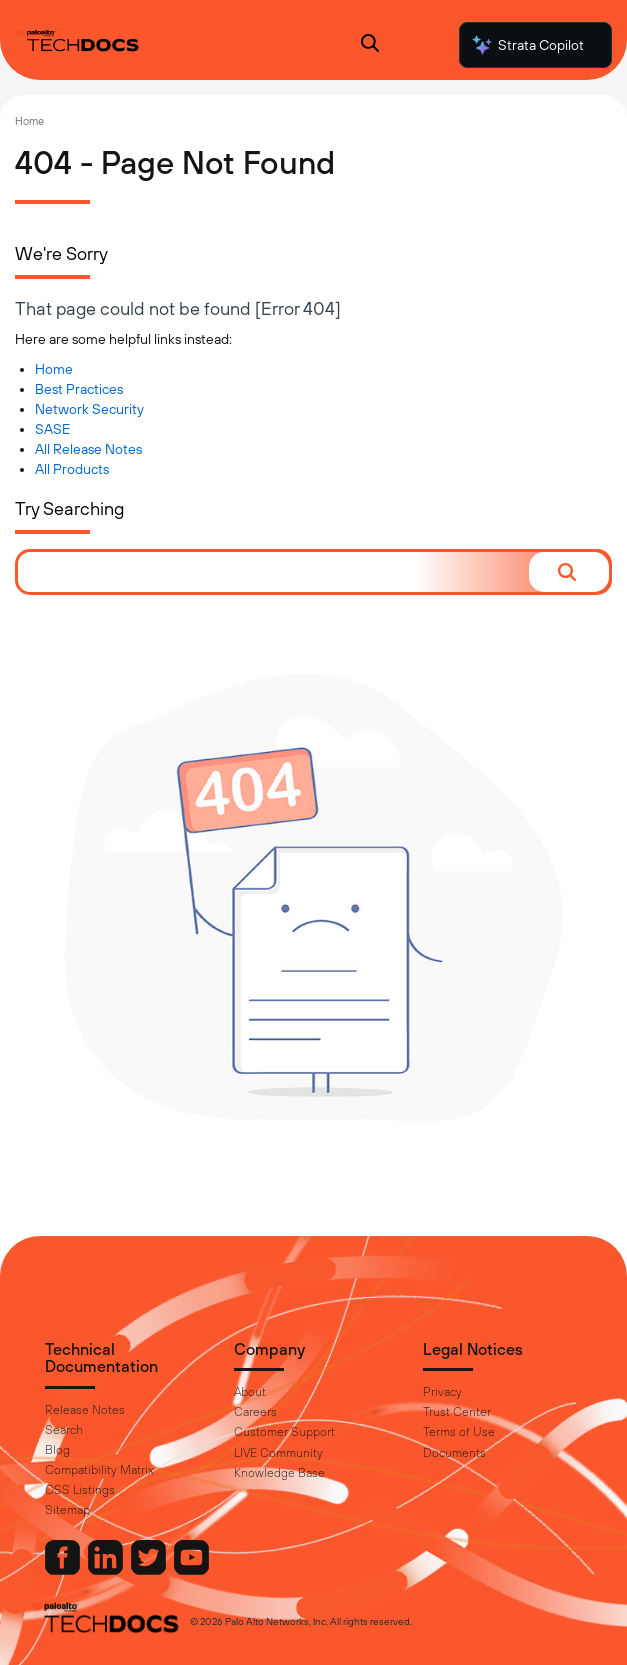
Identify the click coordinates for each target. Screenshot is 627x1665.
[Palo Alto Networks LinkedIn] (107, 1570)
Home (29, 121)
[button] (569, 572)
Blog (57, 1450)
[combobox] (273, 572)
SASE (52, 429)
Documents (454, 1453)
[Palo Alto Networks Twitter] (150, 1570)
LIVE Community (278, 1453)
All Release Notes (88, 449)
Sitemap (67, 1510)
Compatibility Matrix (99, 1470)
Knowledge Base (279, 1473)
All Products (72, 469)
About (250, 1392)
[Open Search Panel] (370, 45)
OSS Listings (80, 1490)
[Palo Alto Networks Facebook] (64, 1570)
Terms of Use (459, 1432)
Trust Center (457, 1412)
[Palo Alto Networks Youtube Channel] (191, 1570)
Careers (255, 1412)
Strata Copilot (527, 45)
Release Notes (85, 1410)
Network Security (89, 409)
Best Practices (79, 389)
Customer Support (284, 1432)
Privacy (442, 1392)
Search (64, 1430)
